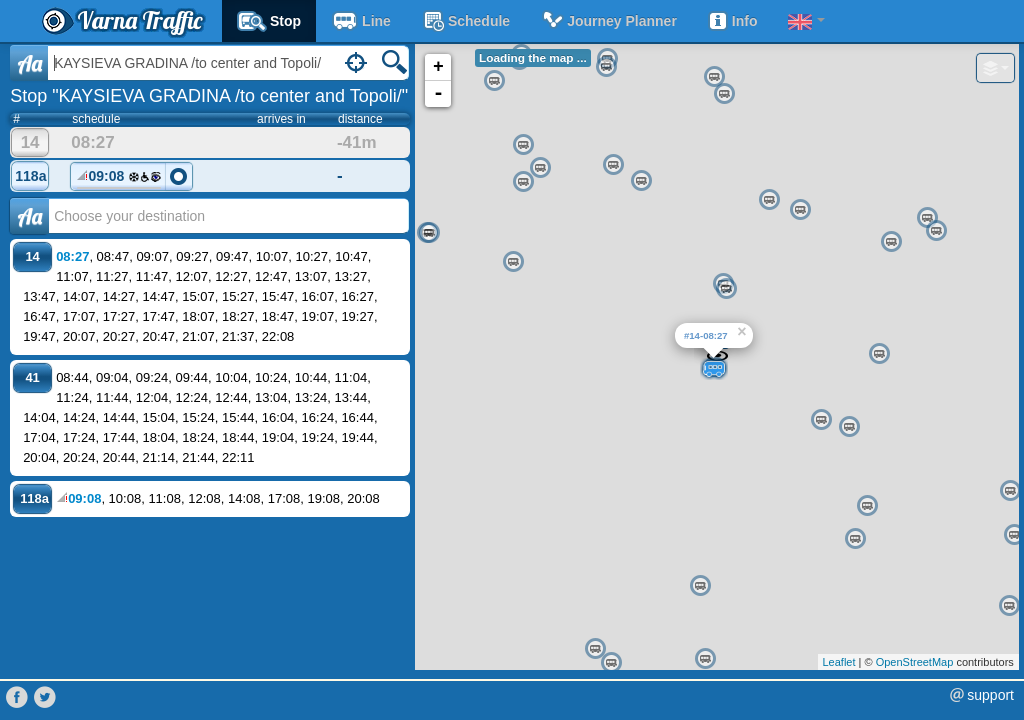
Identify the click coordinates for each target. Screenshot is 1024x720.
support (990, 695)
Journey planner (608, 21)
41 (32, 377)
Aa (29, 63)
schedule (465, 21)
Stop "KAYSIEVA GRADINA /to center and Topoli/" (209, 96)
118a (30, 176)
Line (361, 21)
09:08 (119, 179)
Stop (269, 21)
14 (30, 142)
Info (732, 21)
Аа (29, 216)
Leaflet (839, 662)
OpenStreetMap (915, 662)
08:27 (72, 256)
